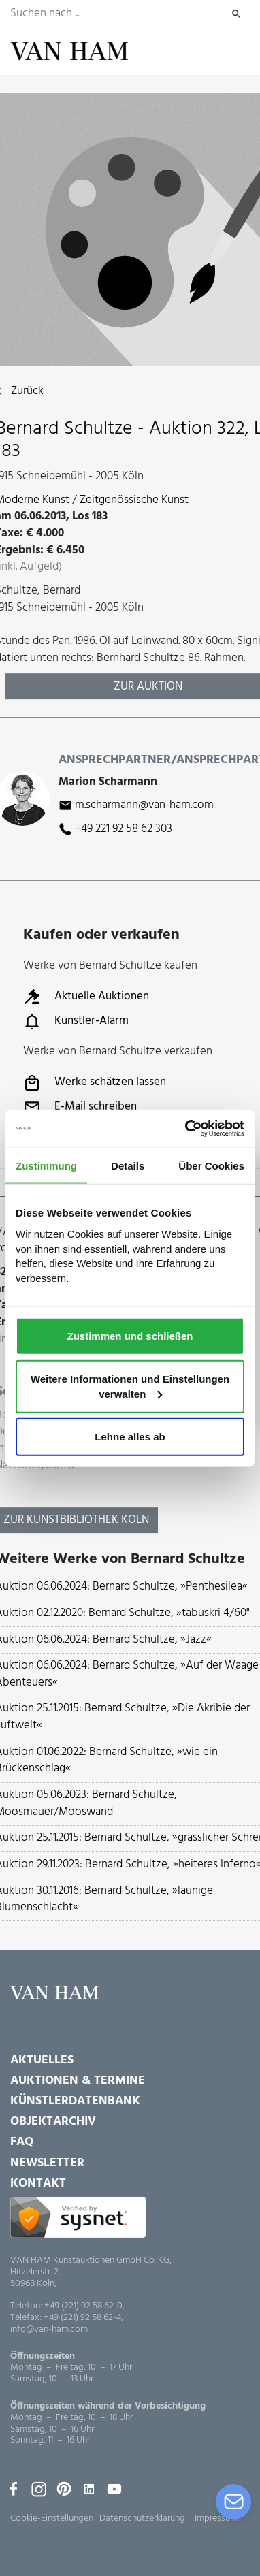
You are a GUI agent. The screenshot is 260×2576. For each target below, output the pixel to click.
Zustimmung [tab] (46, 1165)
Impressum (216, 2518)
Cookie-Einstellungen (51, 2518)
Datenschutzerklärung (142, 2518)
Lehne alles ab (130, 1437)
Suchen (236, 13)
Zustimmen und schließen (130, 1335)
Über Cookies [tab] (211, 1165)
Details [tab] (127, 1165)
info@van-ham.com (49, 2330)
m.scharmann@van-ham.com (144, 805)
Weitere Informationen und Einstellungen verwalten (130, 1386)
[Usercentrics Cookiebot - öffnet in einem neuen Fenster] (186, 1129)
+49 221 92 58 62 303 (123, 829)
